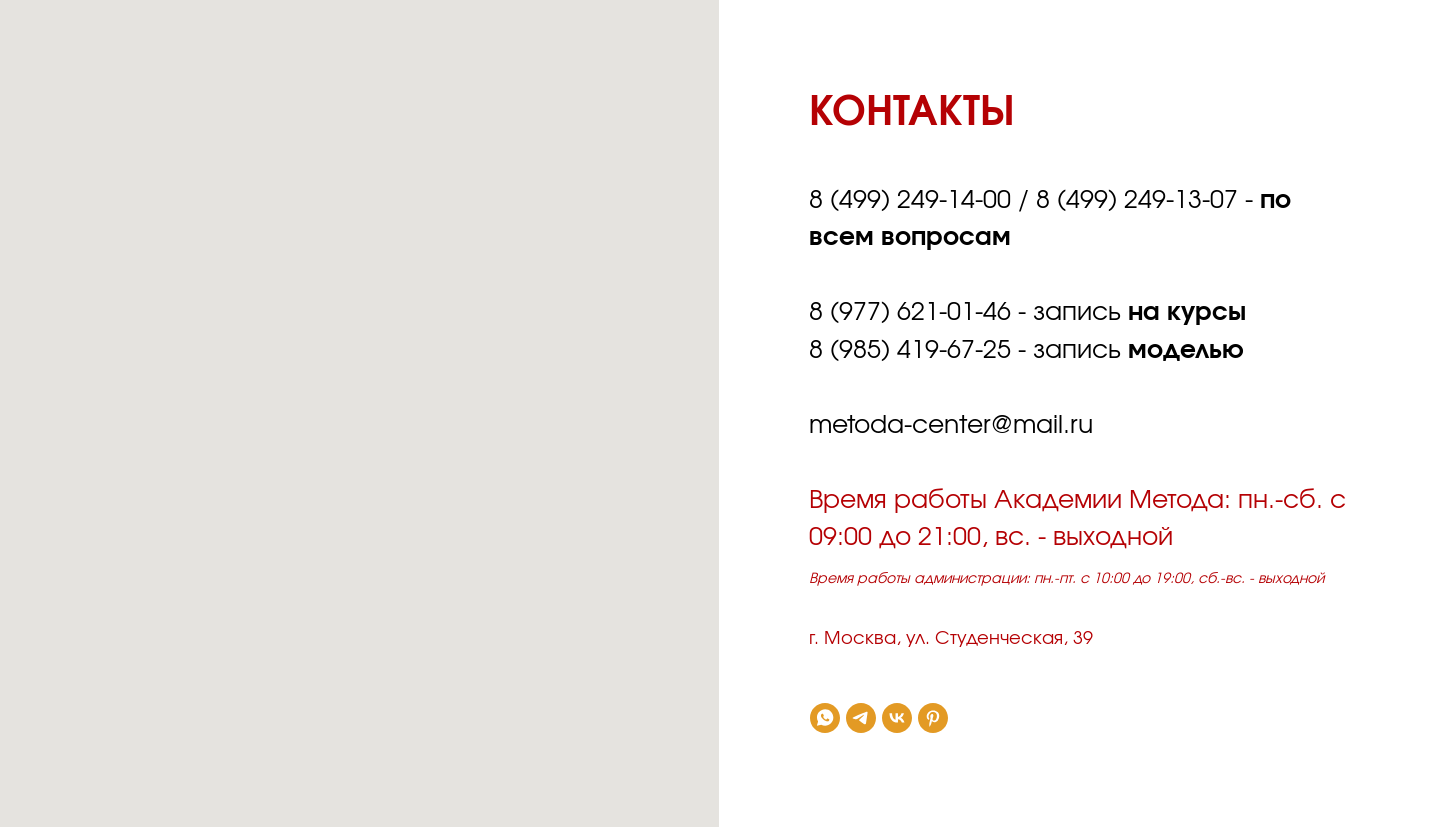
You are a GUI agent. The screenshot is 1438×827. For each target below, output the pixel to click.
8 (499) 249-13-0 (1130, 200)
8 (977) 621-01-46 (910, 312)
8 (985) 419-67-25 (910, 350)
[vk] (897, 718)
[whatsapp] (825, 718)
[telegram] (861, 718)
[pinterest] (933, 718)
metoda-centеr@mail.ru (951, 425)
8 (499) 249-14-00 (910, 200)
